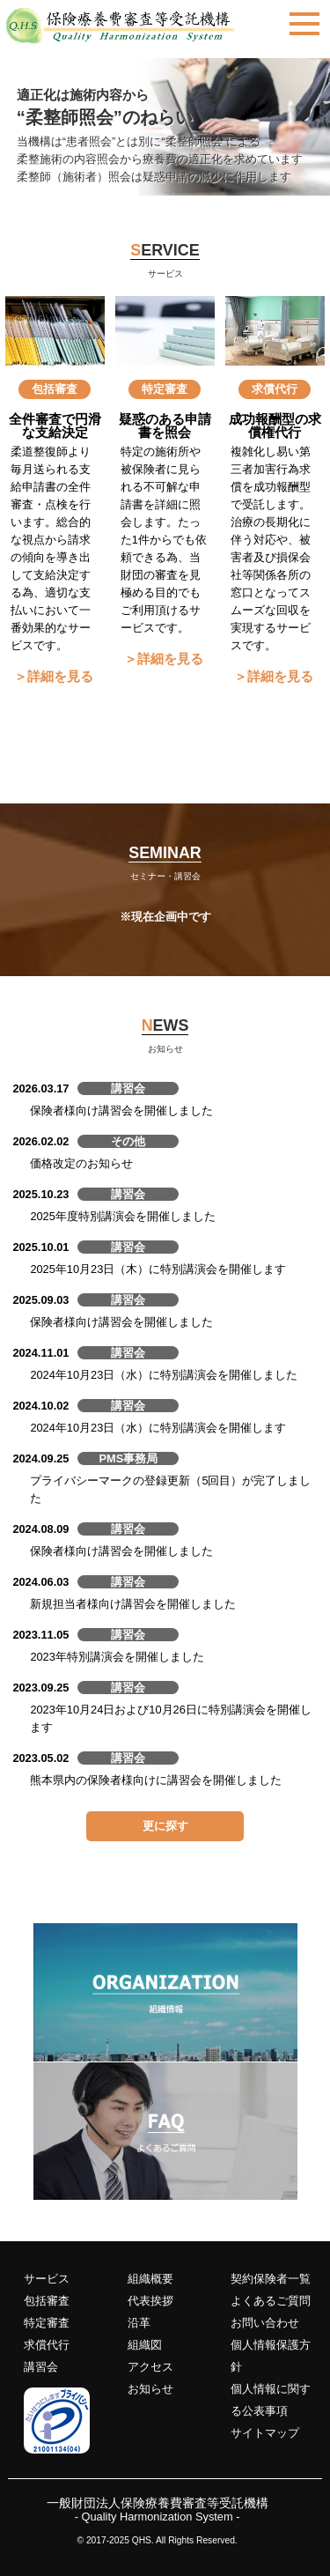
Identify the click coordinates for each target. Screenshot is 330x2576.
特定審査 (47, 2322)
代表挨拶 (150, 2300)
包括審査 (47, 2300)
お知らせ (150, 2388)
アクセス (150, 2366)
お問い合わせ (265, 2322)
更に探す (165, 1825)
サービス (47, 2278)
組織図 (145, 2344)
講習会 (41, 2366)
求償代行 (47, 2344)
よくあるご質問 (271, 2300)
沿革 (139, 2322)
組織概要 (150, 2278)
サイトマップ (265, 2432)
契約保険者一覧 (271, 2278)
